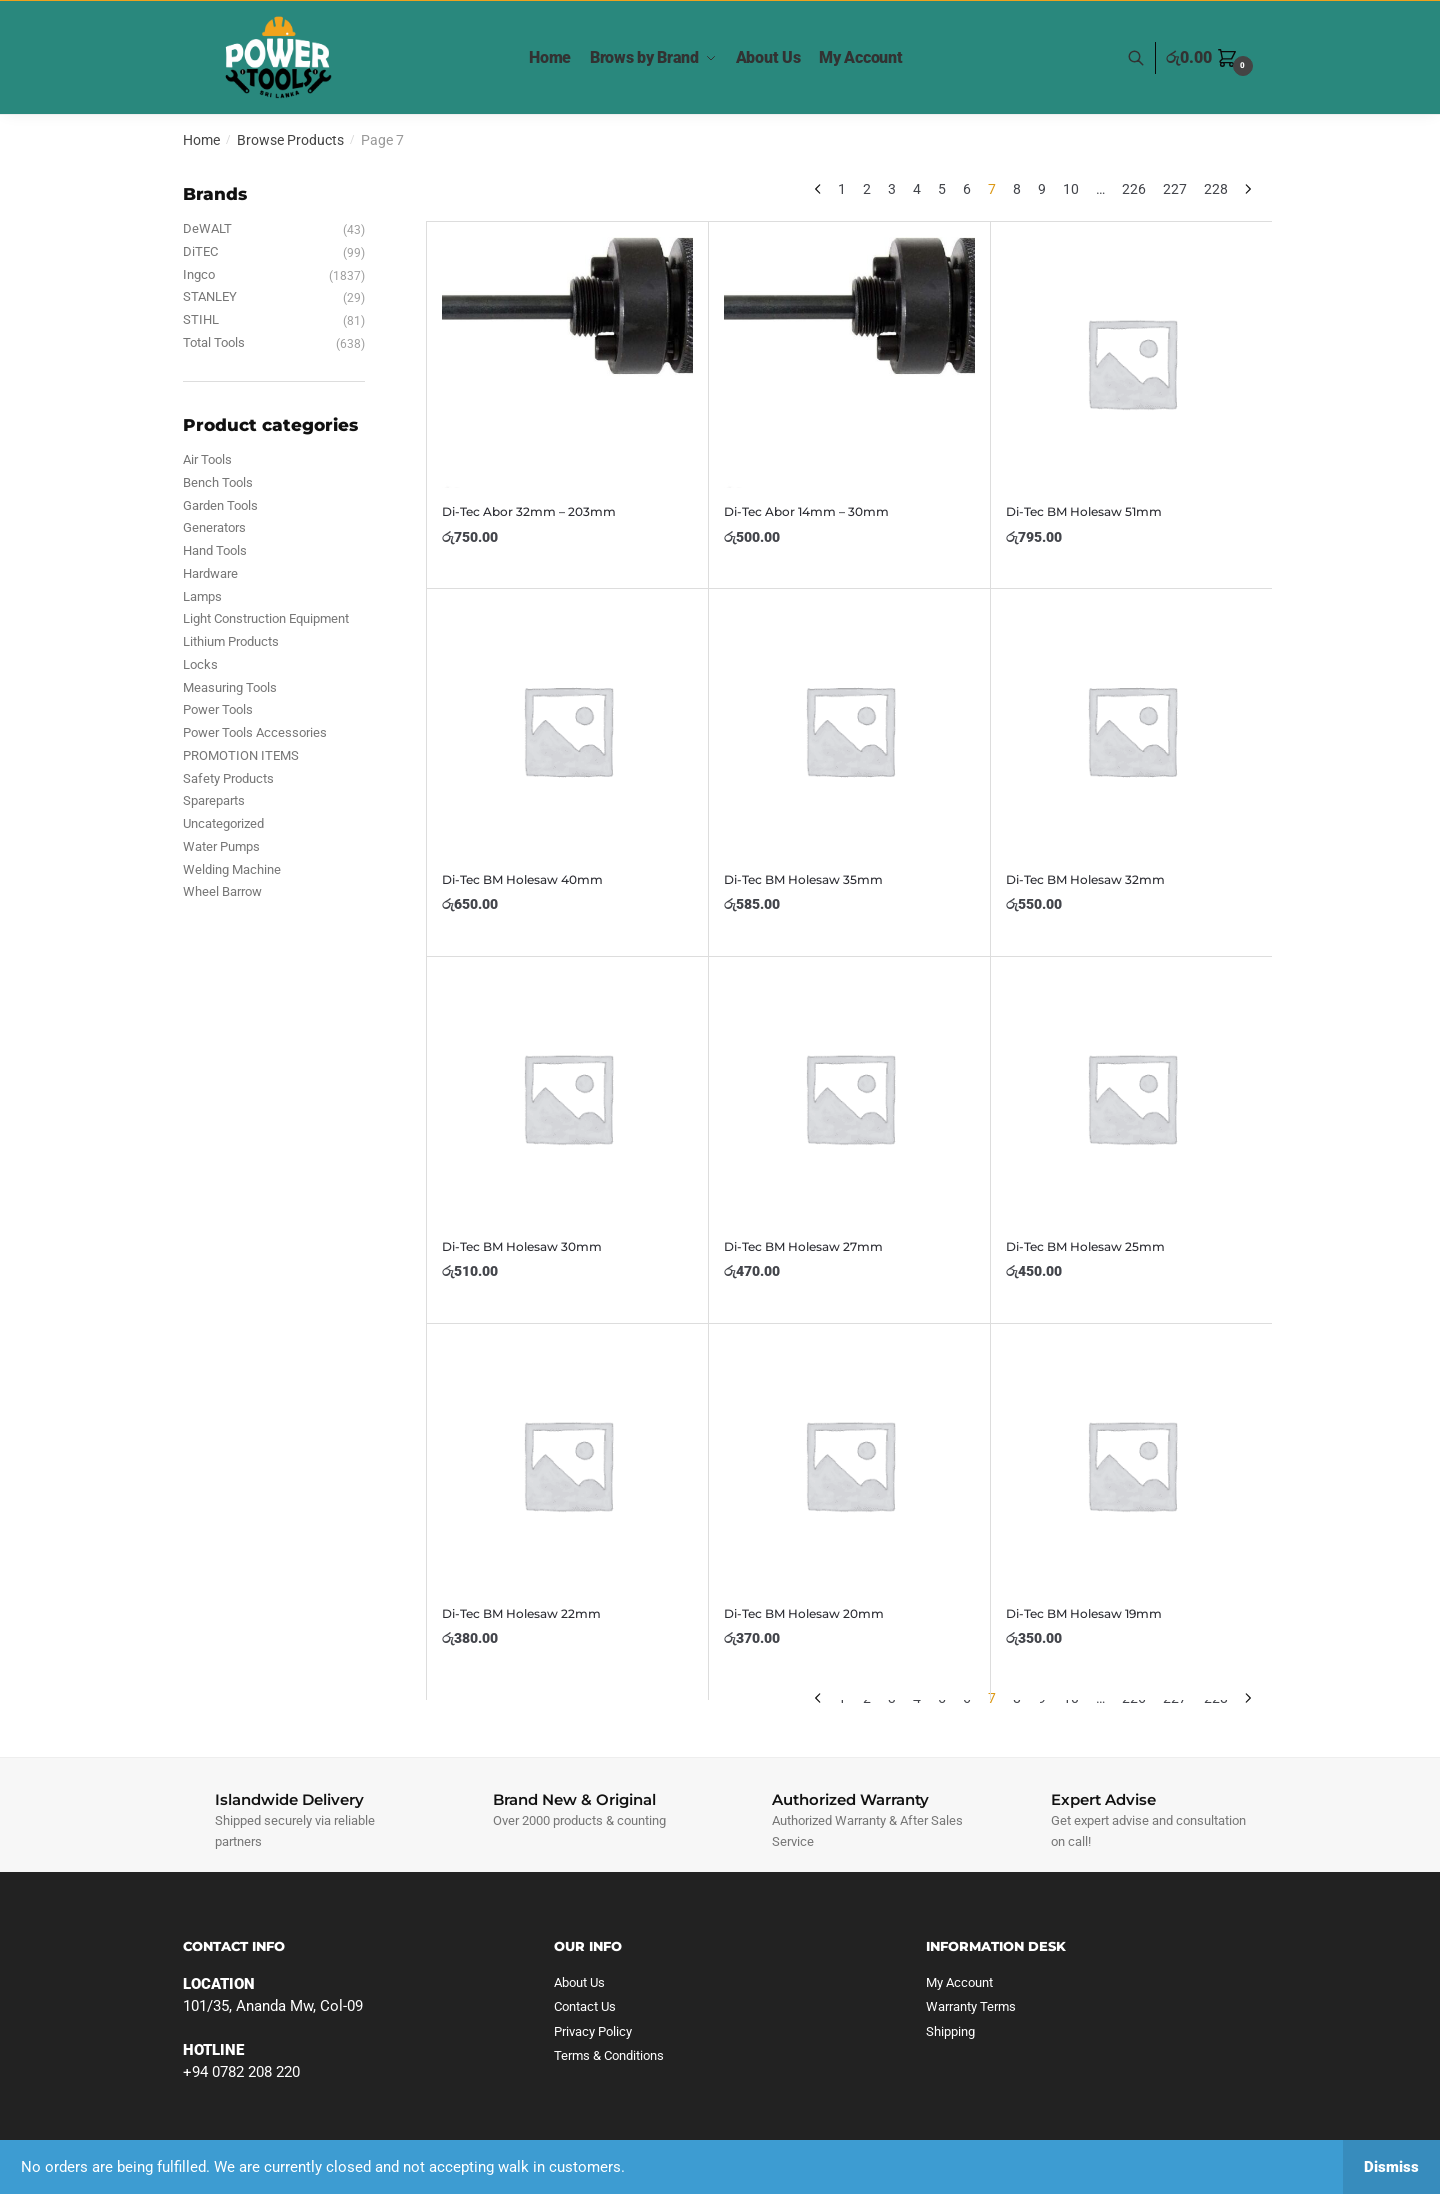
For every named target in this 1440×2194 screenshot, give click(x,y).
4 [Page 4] (917, 189)
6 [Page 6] (967, 189)
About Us (579, 1982)
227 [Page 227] (1175, 189)
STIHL (201, 319)
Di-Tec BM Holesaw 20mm (804, 1613)
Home (201, 140)
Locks (200, 664)
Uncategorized (223, 823)
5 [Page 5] (942, 189)
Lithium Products (231, 641)
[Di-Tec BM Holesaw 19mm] (1131, 1464)
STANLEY (210, 296)
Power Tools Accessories (255, 732)
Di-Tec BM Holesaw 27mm (803, 1246)
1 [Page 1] (842, 189)
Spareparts (214, 800)
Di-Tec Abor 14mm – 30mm (806, 511)
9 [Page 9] (1042, 189)
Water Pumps (221, 846)
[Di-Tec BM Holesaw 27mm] (849, 1097)
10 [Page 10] (1071, 189)
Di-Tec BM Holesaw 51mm (1084, 511)
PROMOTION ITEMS (241, 755)
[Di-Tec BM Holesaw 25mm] (1131, 1097)
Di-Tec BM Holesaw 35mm (803, 879)
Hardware (210, 573)
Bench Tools (218, 482)
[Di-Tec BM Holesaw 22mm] (567, 1464)
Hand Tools (215, 550)
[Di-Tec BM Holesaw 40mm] (567, 729)
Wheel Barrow (222, 891)
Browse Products (290, 140)
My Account (959, 1982)
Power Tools (218, 709)
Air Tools (207, 459)
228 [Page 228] (1216, 189)
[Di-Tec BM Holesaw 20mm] (849, 1464)
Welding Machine (232, 869)
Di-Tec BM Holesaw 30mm (522, 1246)
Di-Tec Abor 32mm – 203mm (529, 511)
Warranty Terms (971, 2006)
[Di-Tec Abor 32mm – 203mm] (567, 362)
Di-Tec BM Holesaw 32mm (1085, 879)
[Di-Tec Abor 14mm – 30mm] (849, 362)
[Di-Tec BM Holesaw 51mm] (1131, 362)
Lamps (202, 596)
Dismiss (1391, 2167)
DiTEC (200, 251)
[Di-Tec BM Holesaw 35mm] (849, 729)
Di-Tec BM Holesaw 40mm (522, 879)
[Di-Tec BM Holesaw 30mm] (567, 1097)
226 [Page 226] (1134, 189)
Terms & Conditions (609, 2055)
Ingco (199, 274)
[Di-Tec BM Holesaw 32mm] (1131, 729)
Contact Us (585, 2006)
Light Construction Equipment (266, 618)
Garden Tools (220, 505)
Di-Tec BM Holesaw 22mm (521, 1613)
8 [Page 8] (1017, 189)
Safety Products (228, 778)
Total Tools (214, 342)
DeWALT (207, 228)
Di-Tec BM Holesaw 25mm (1085, 1246)
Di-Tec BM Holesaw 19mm (1084, 1613)
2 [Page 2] (867, 189)
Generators (214, 527)
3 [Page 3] (892, 189)
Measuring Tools (230, 687)
